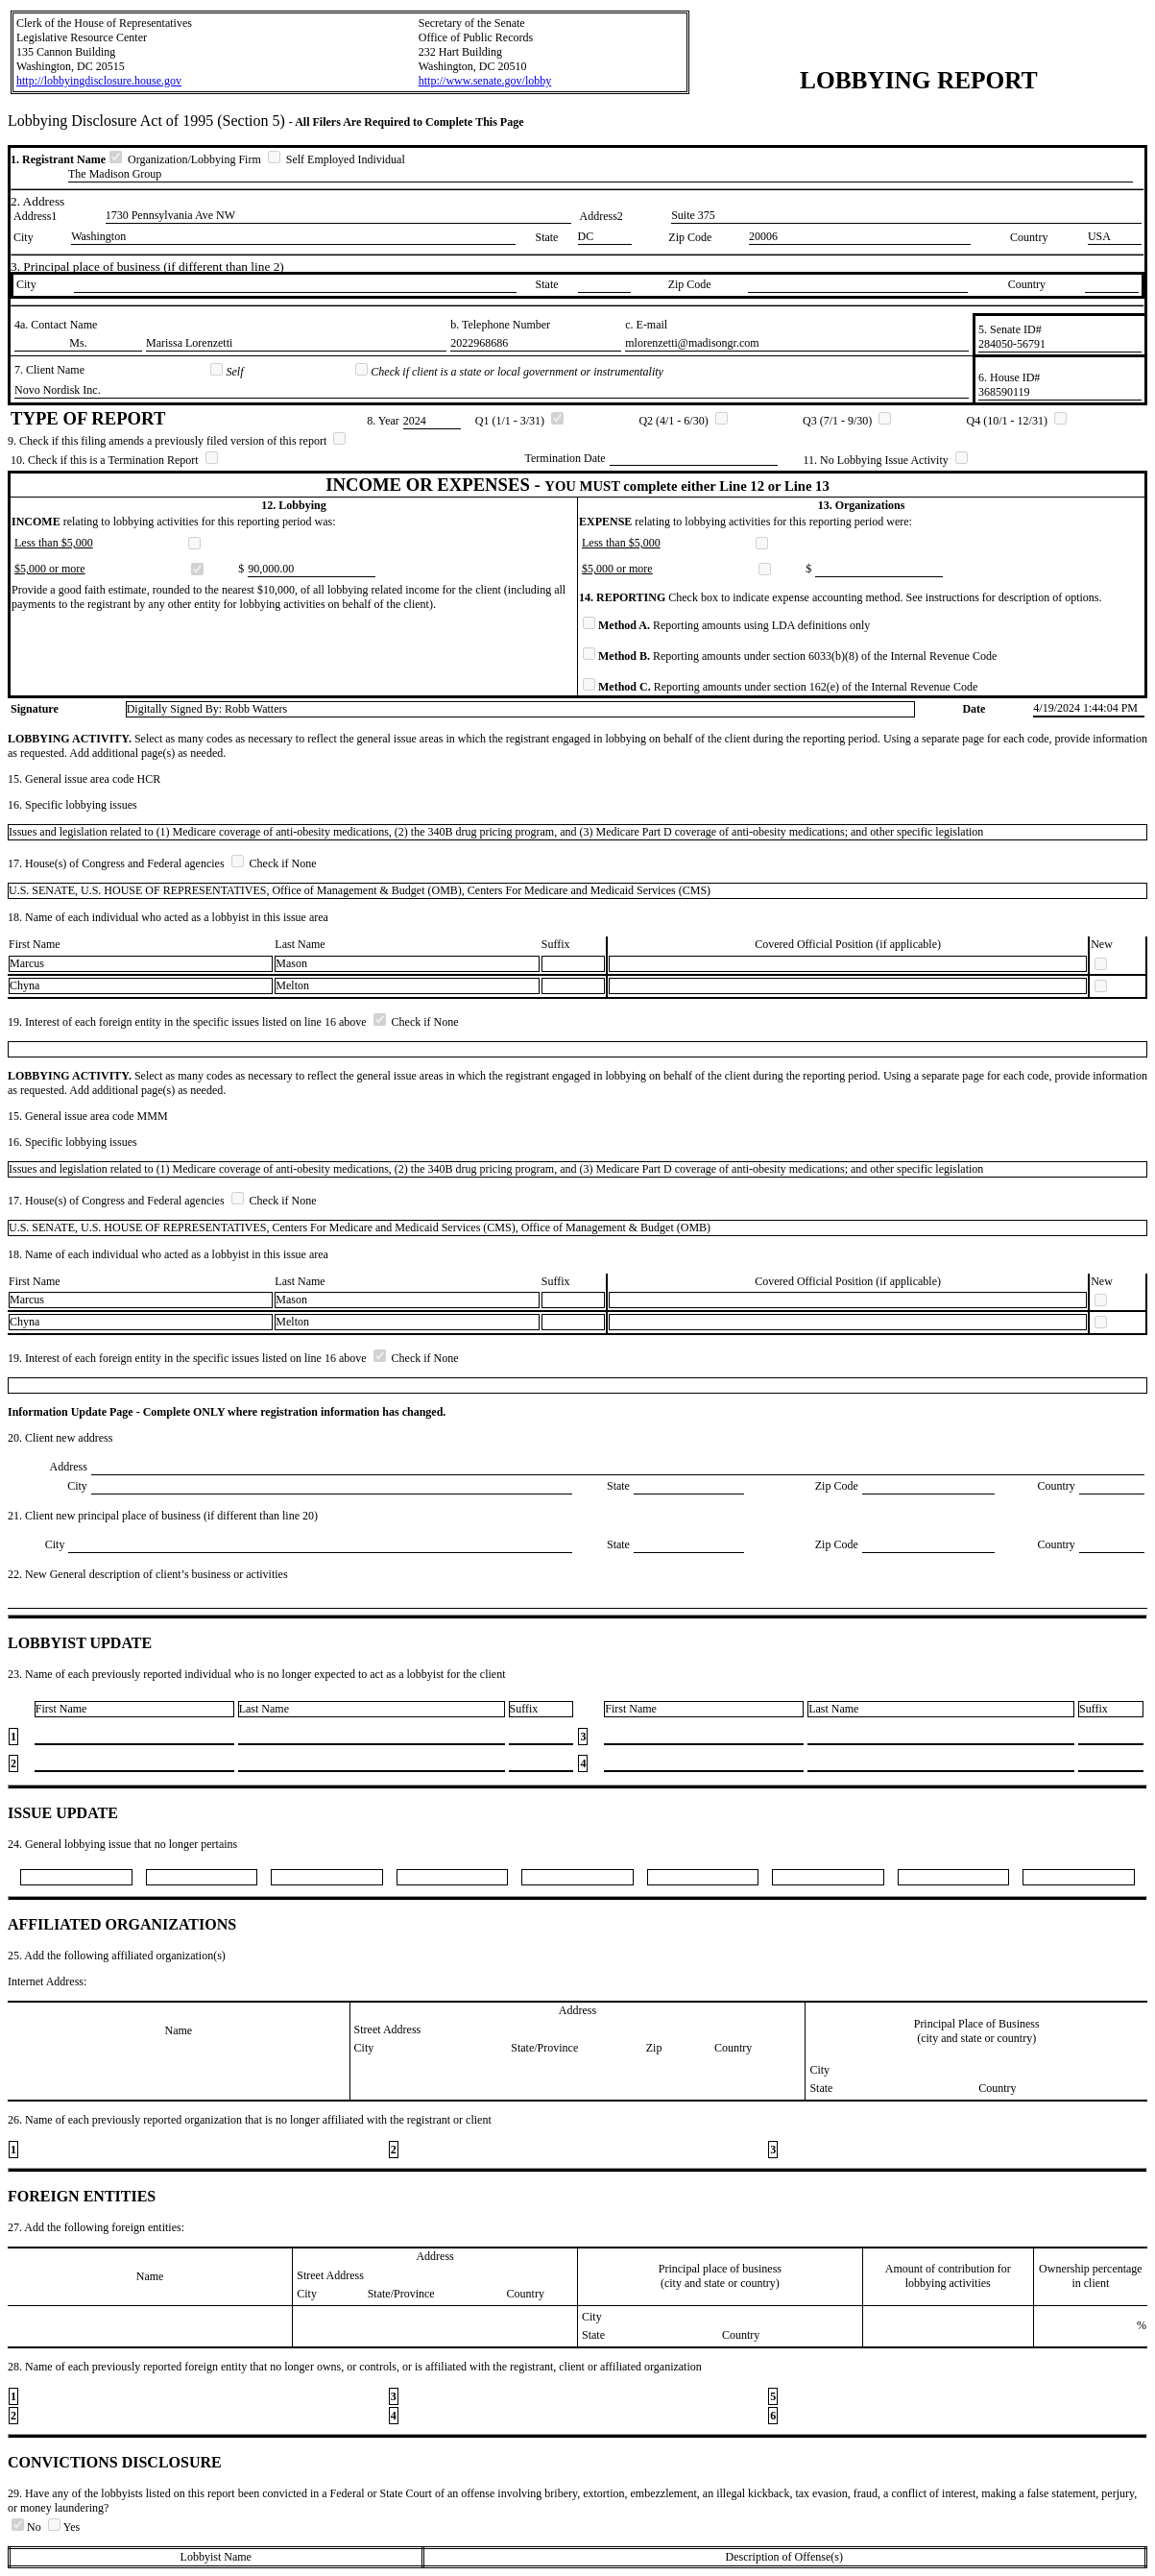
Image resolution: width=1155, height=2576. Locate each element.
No (28, 2527)
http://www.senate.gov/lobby (485, 80)
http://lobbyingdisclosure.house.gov (98, 80)
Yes (64, 2527)
